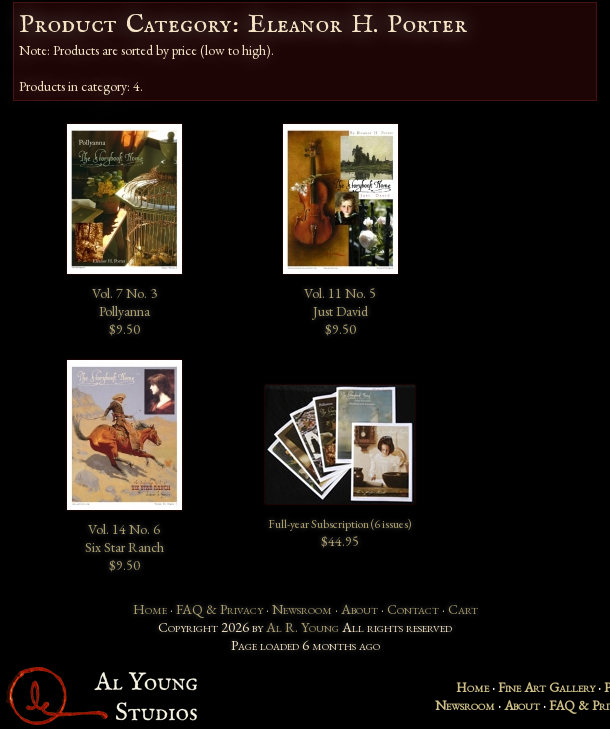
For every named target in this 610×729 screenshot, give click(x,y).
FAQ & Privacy (219, 609)
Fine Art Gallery (546, 687)
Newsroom (302, 609)
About (359, 609)
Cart (463, 609)
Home (150, 609)
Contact (413, 609)
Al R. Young (302, 627)
